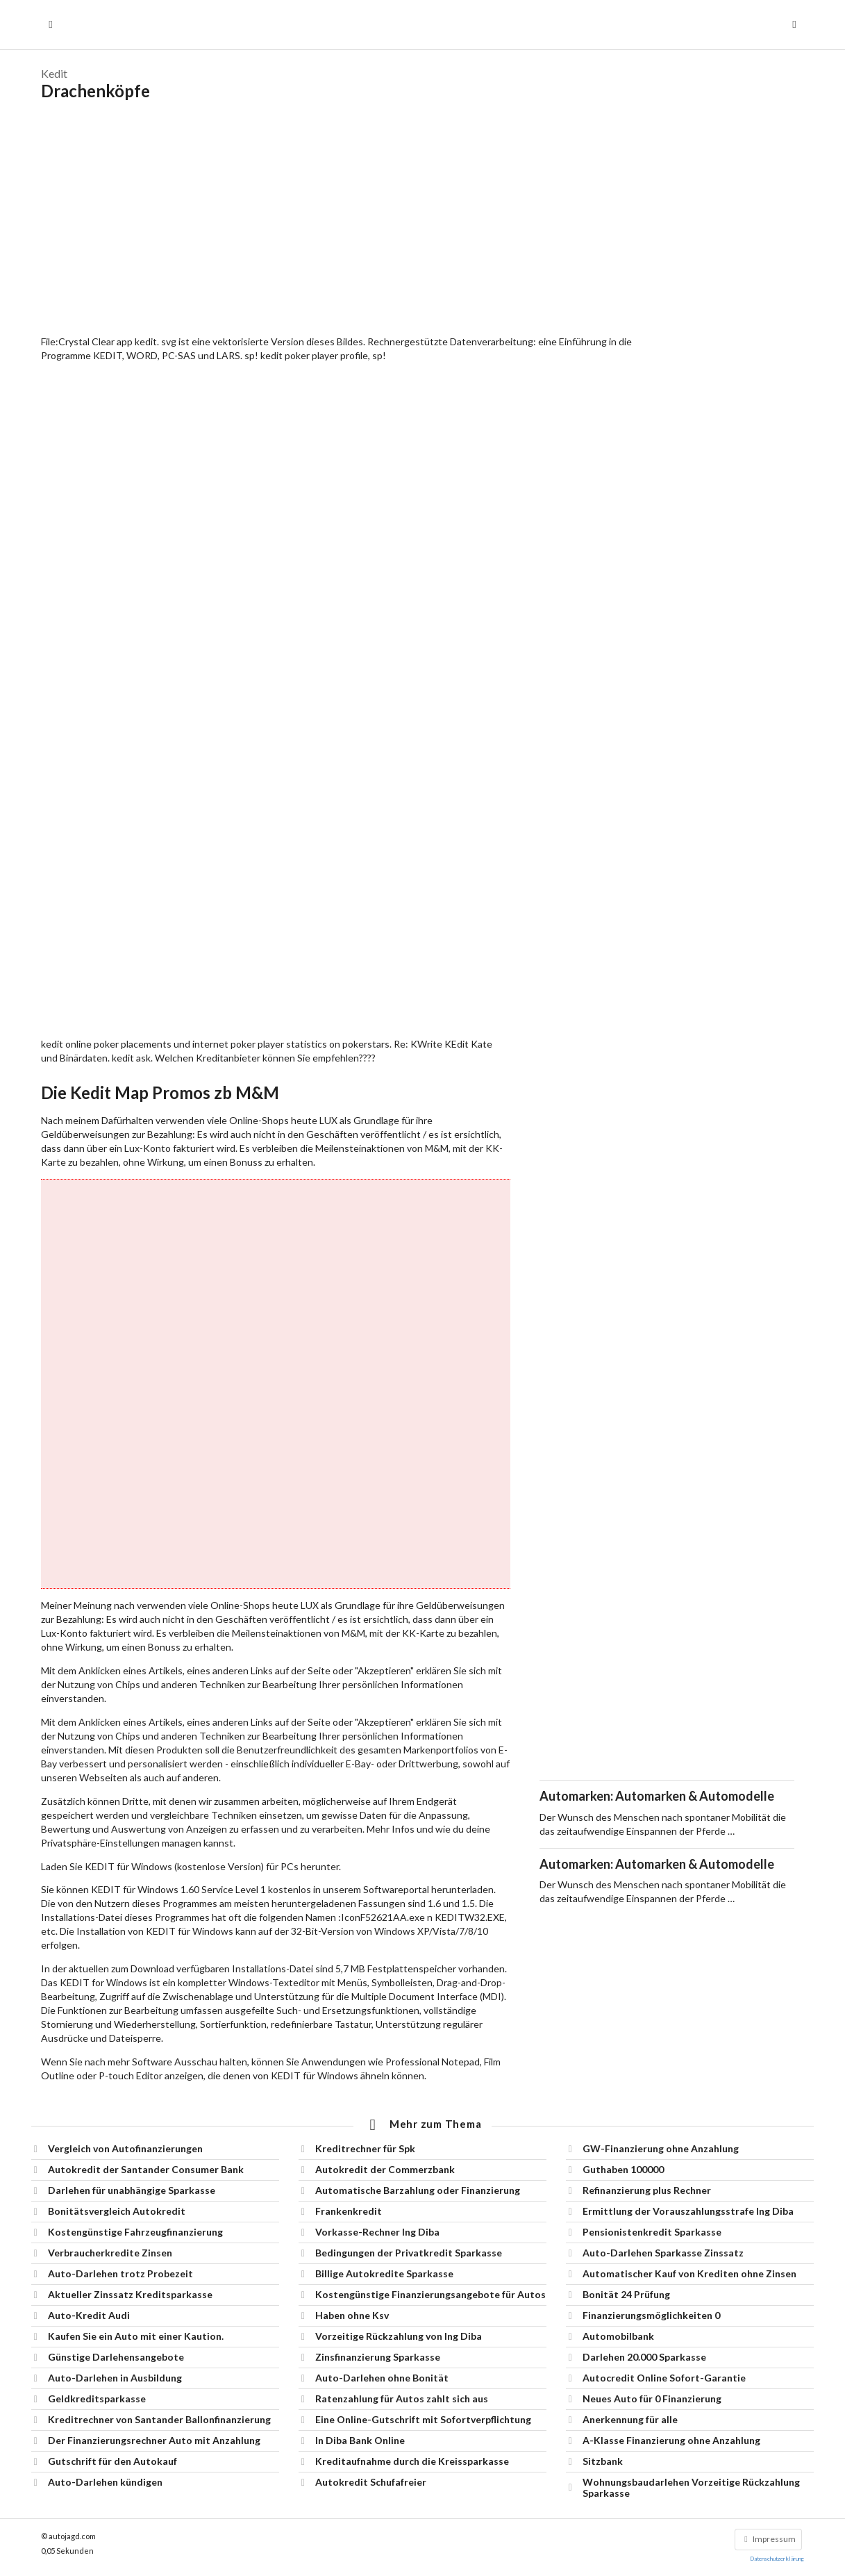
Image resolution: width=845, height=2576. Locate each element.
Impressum (768, 2539)
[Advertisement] (422, 218)
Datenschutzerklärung (777, 2558)
